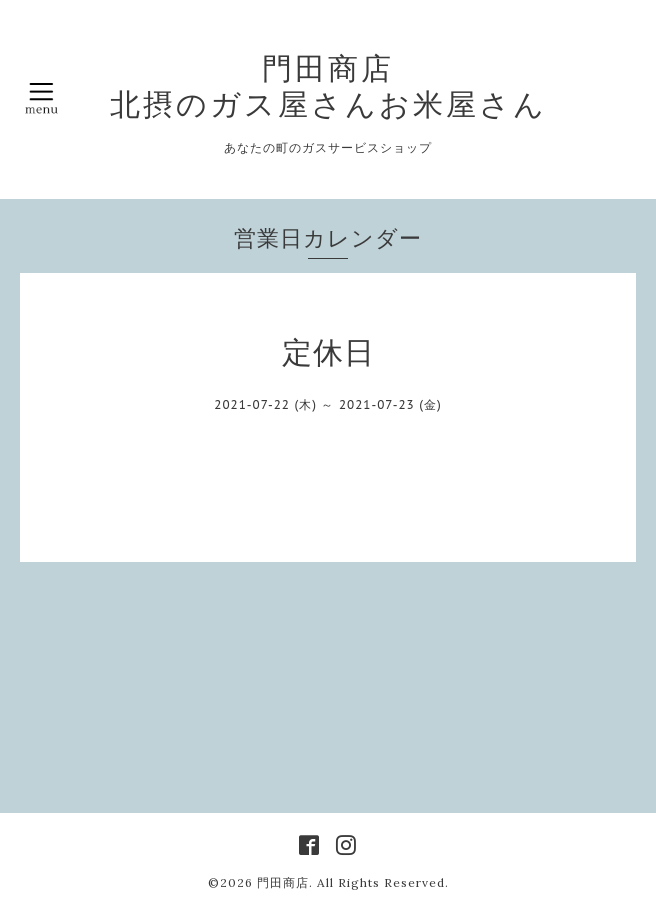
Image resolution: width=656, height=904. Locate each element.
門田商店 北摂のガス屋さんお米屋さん (328, 86)
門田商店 (283, 882)
